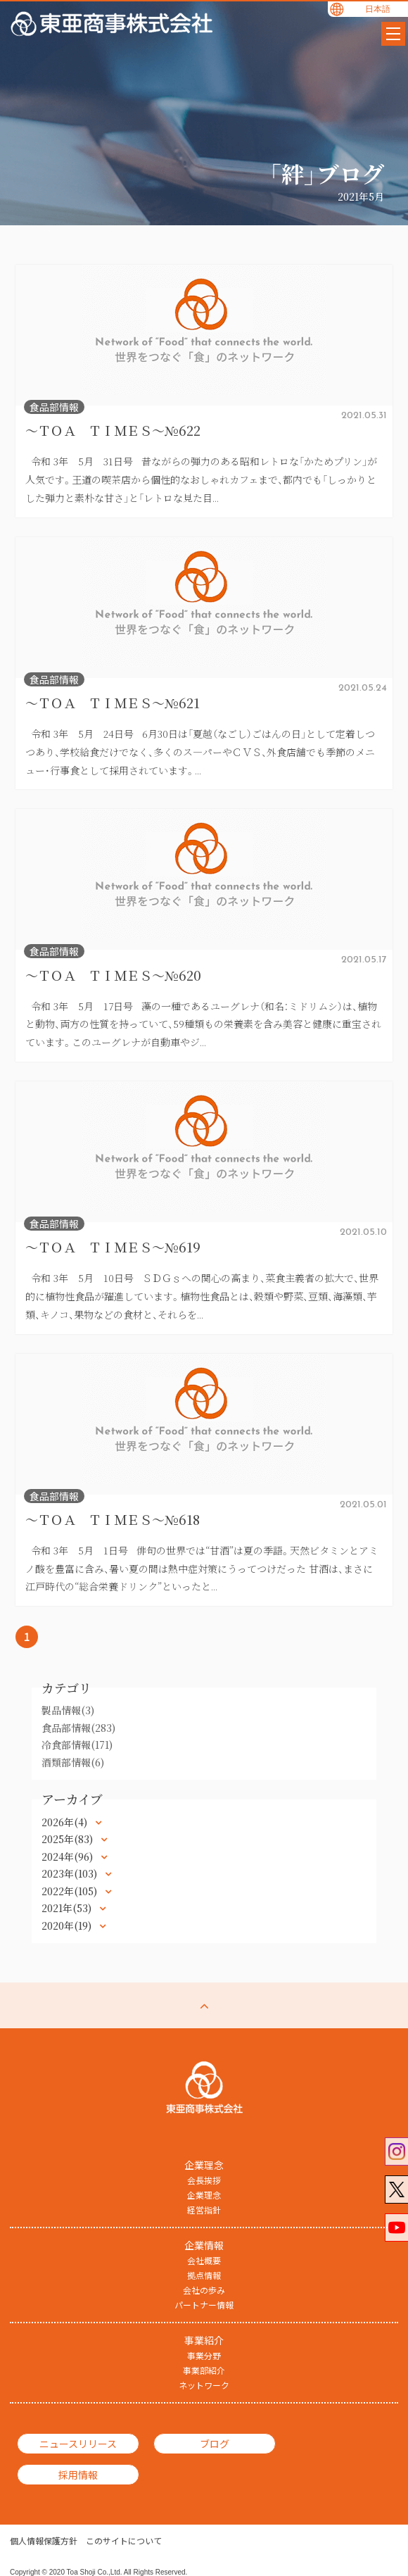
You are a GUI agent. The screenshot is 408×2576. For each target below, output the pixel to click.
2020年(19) (68, 1925)
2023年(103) (71, 1873)
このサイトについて (124, 2519)
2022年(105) (71, 1891)
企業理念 (204, 2195)
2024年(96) (69, 1856)
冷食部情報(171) (77, 1745)
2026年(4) (66, 1822)
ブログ (198, 2444)
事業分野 (204, 2355)
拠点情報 (204, 2275)
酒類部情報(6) (73, 1762)
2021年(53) (68, 1908)
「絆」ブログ (326, 173)
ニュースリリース (72, 2444)
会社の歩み (204, 2290)
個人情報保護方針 (43, 2519)
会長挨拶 (204, 2180)
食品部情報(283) (78, 1728)
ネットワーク (204, 2385)
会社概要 (204, 2260)
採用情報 (324, 2444)
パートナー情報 (204, 2305)
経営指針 (204, 2210)
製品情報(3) (68, 1710)
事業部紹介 (204, 2370)
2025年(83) (69, 1839)
